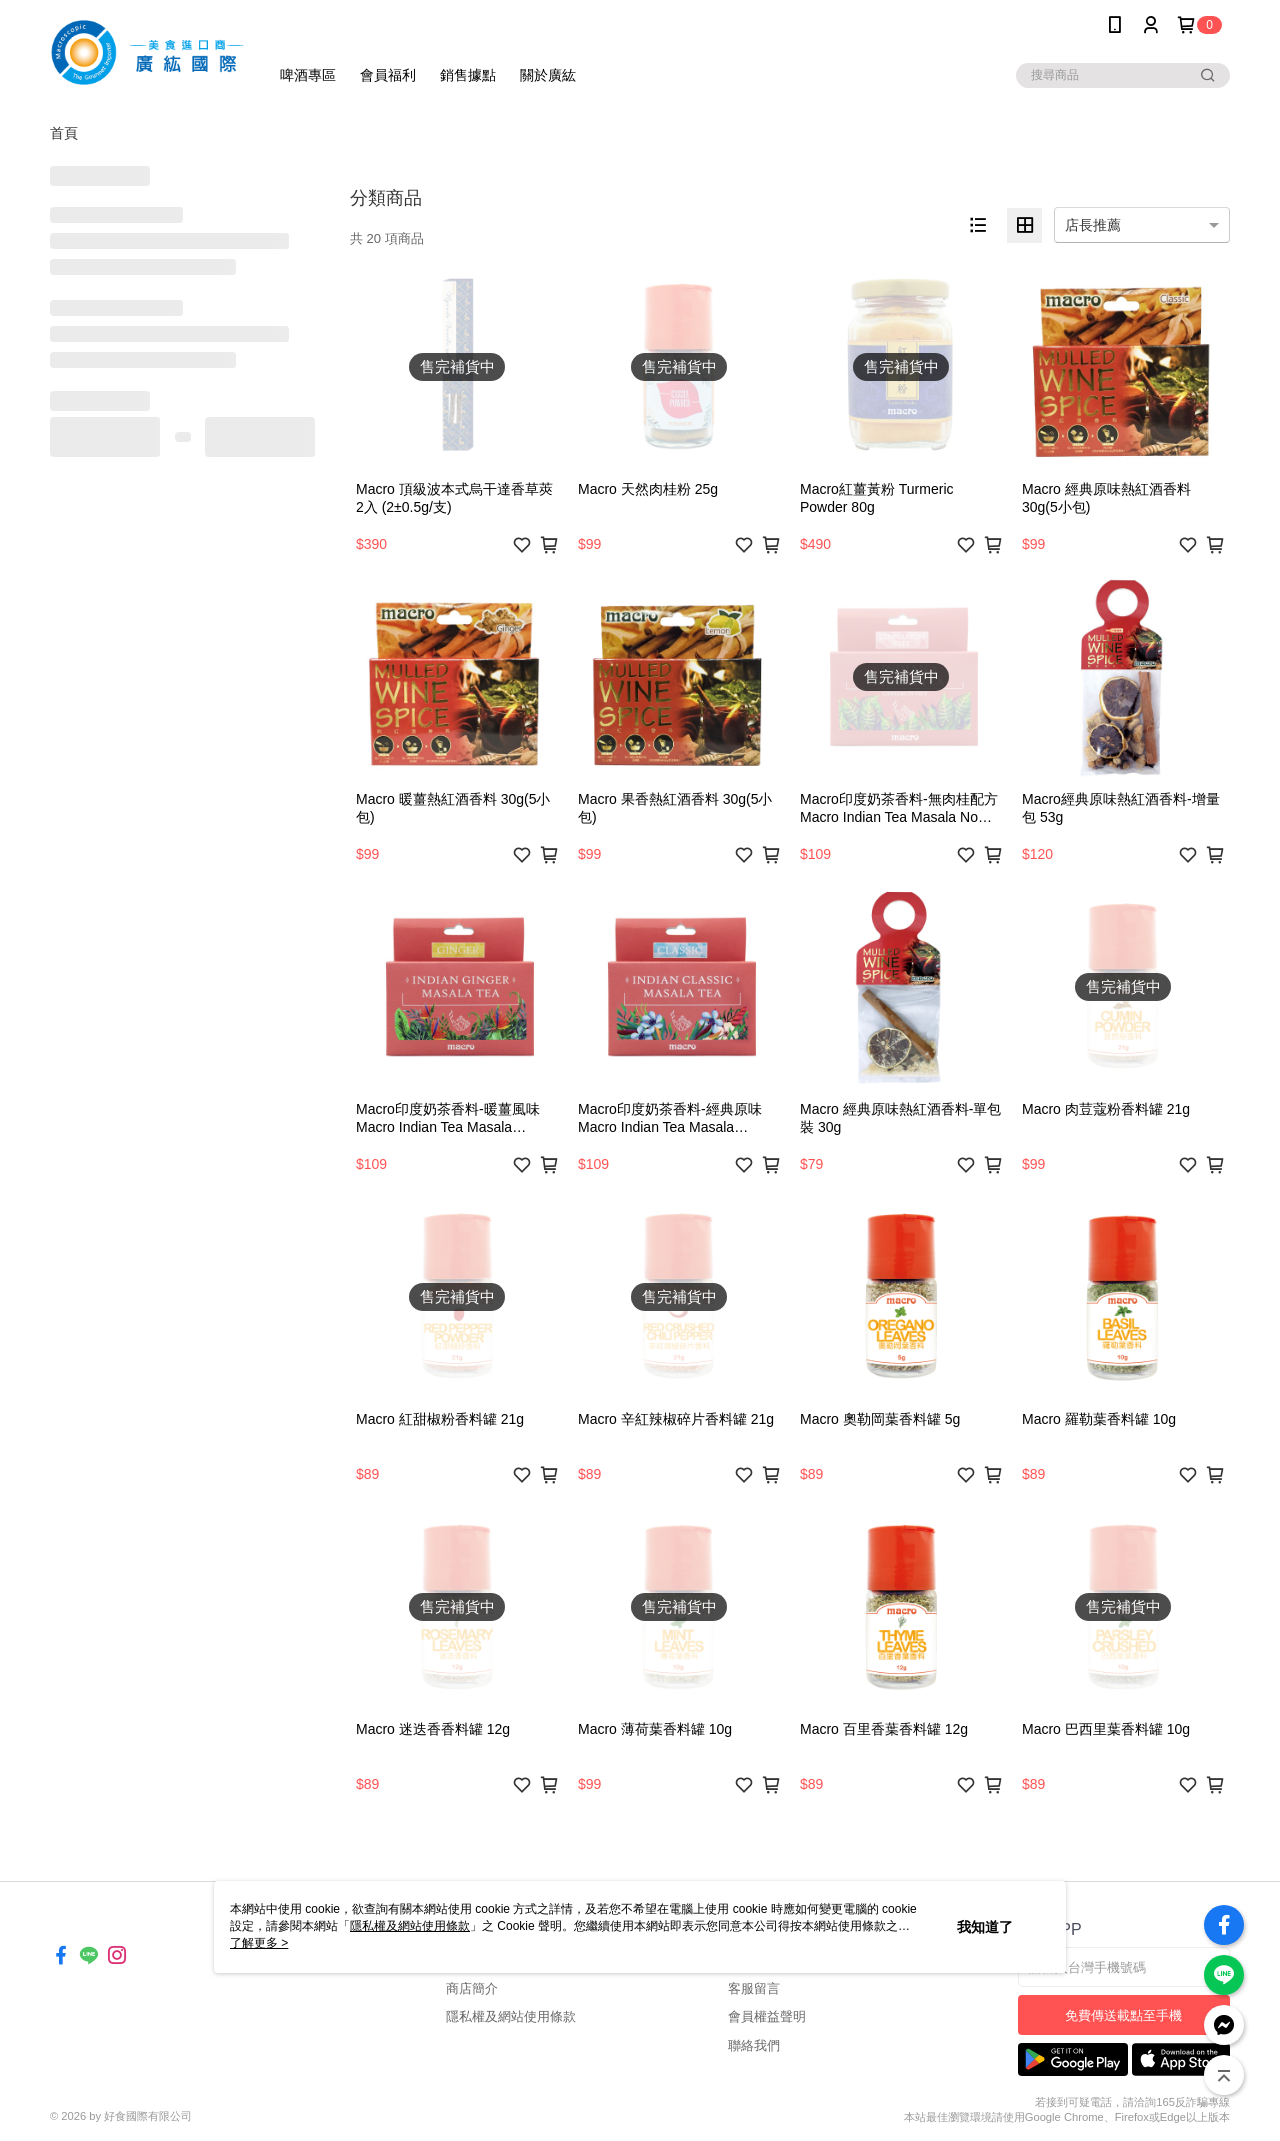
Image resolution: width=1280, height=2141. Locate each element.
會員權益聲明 (767, 2016)
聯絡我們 (754, 2045)
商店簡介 (472, 1988)
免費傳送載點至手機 (1123, 2015)
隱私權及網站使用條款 (511, 2016)
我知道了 (985, 1927)
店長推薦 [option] (1093, 225)
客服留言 (754, 1988)
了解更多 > (259, 1943)
